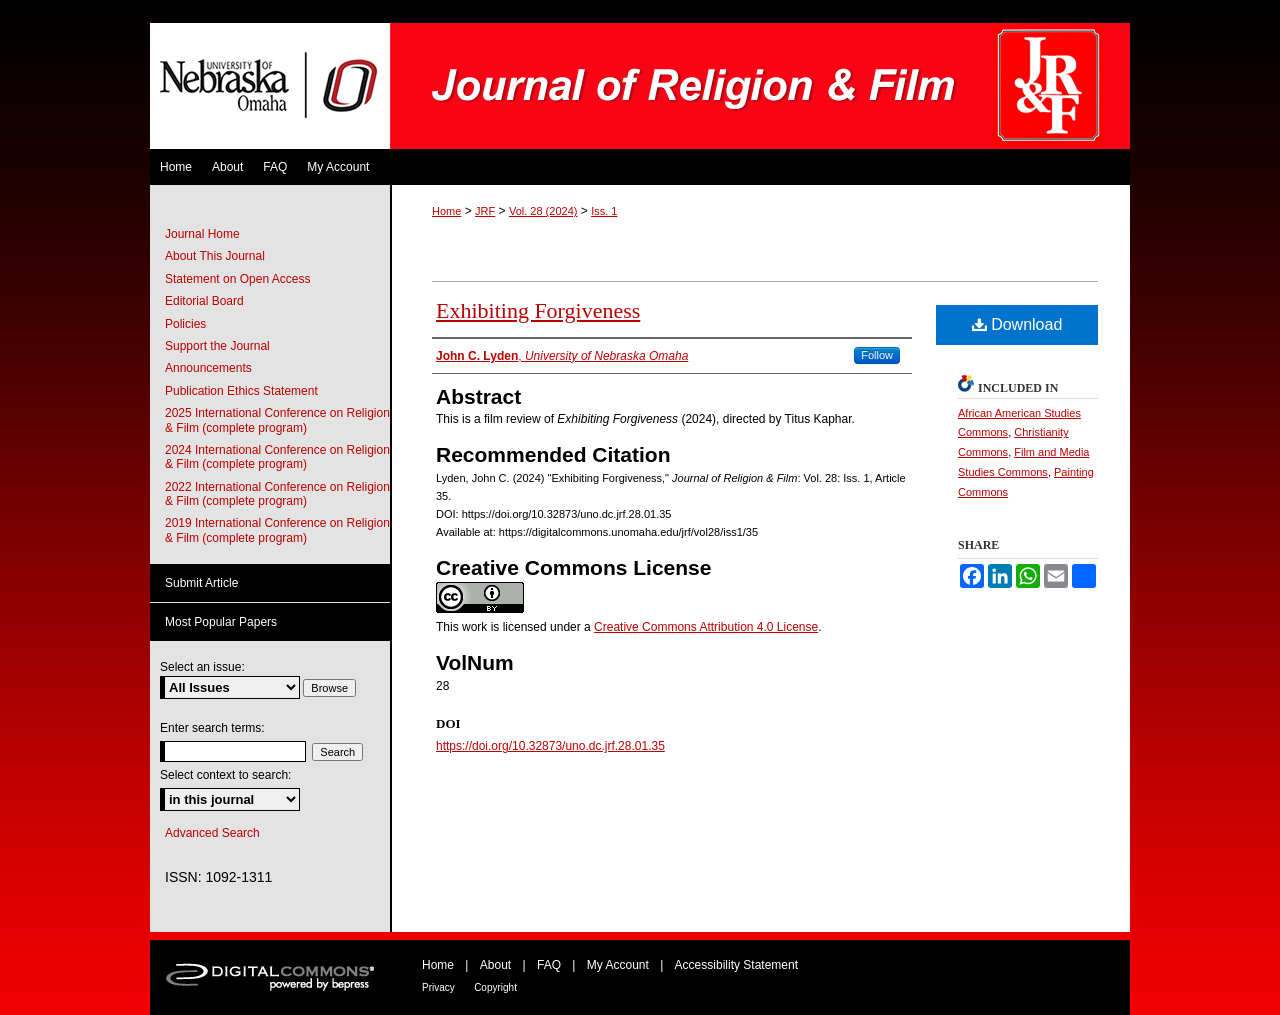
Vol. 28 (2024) (543, 211)
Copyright (495, 987)
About (495, 965)
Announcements (208, 368)
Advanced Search (212, 833)
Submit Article (201, 583)
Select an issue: (202, 667)
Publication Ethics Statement (241, 391)
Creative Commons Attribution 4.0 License (706, 627)
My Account (618, 965)
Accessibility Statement (736, 965)
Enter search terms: (212, 728)
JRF (485, 211)
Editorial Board (204, 301)
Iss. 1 (604, 211)
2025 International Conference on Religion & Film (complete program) (277, 420)
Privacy (438, 987)
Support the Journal (217, 346)
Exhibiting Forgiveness (538, 310)
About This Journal (215, 256)
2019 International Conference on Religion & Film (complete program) (277, 530)
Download (1017, 324)
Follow (877, 355)
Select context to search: (225, 775)
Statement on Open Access (237, 279)
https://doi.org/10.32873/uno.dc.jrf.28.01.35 (550, 746)
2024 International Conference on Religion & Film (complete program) (277, 457)
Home (446, 211)
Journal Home (202, 234)
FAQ (549, 965)
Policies (185, 324)
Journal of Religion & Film (760, 86)
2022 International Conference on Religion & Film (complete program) (277, 494)
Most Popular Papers (221, 622)
